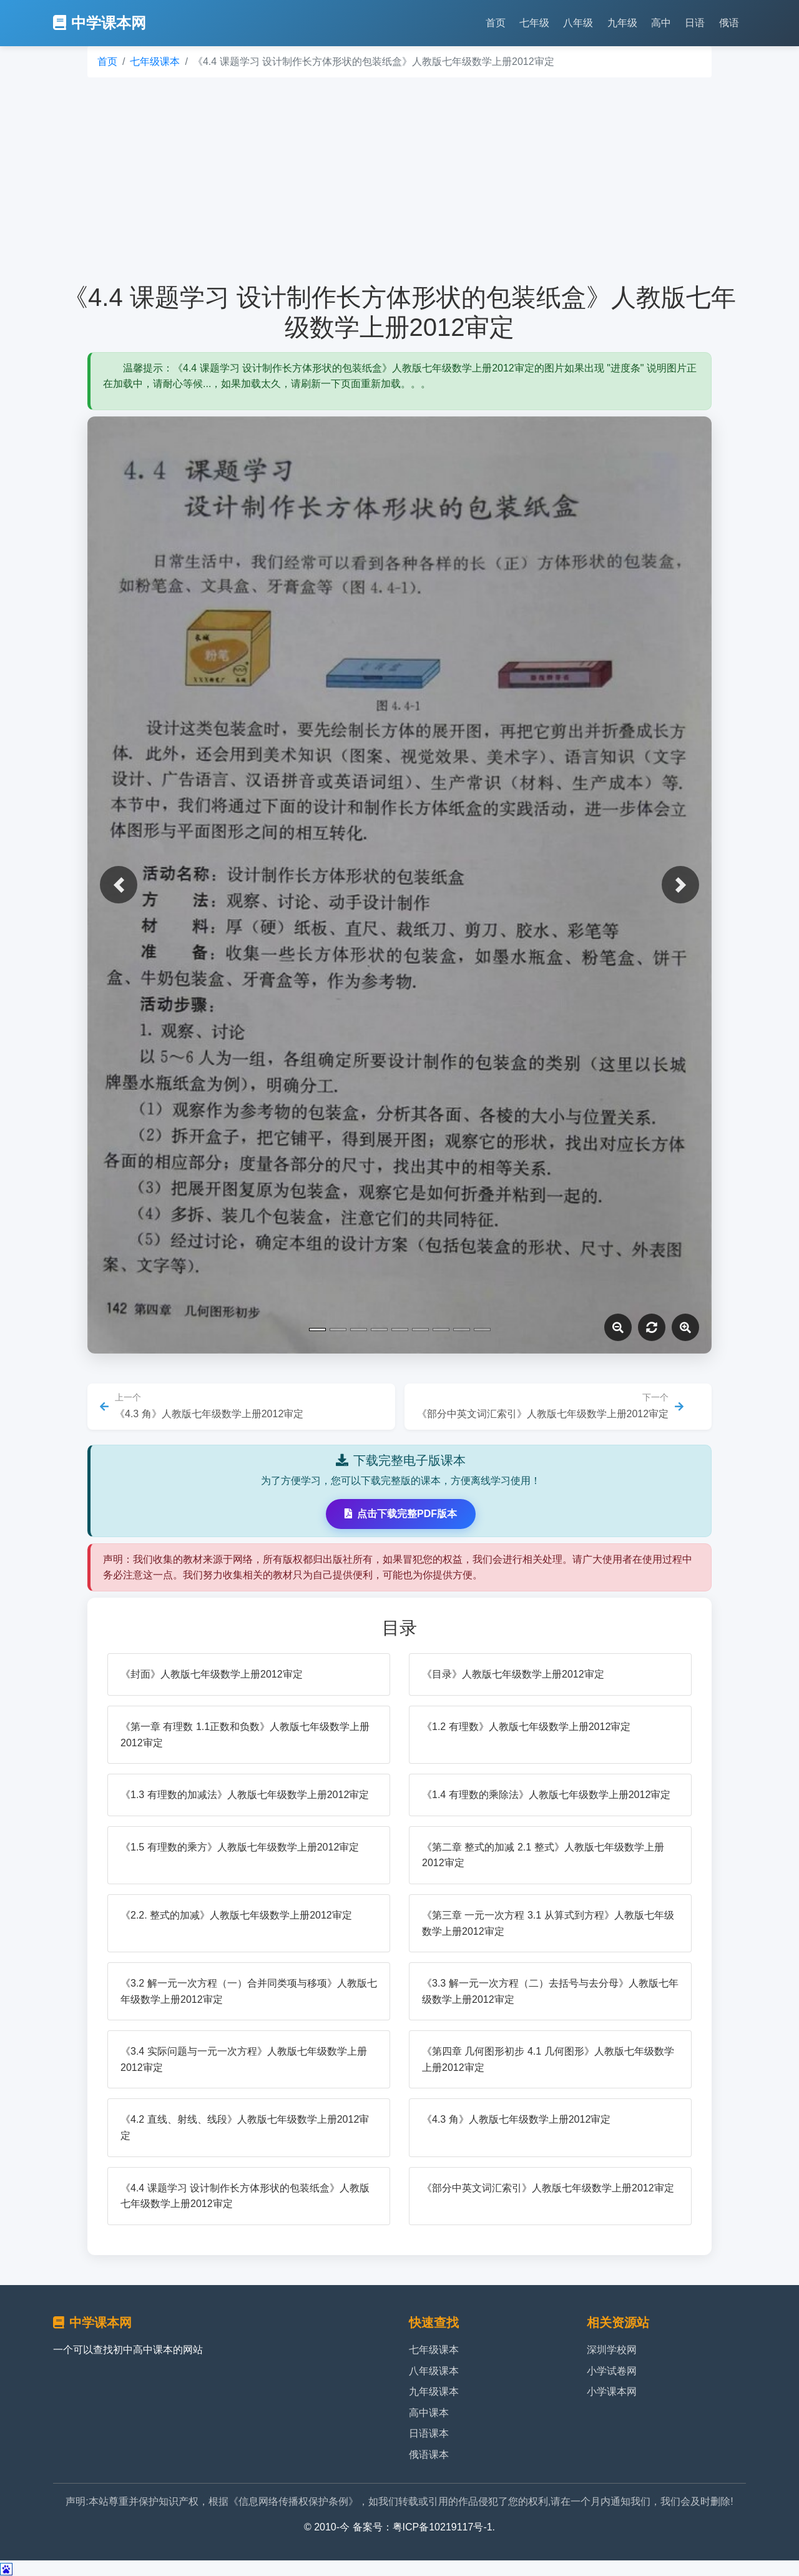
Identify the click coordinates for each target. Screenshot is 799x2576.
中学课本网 (99, 22)
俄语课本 (429, 2454)
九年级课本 (434, 2391)
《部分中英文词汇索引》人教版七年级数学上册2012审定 (548, 2188)
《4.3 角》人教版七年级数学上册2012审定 (516, 2119)
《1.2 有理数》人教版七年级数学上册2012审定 (526, 1726)
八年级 (578, 22)
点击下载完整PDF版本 (401, 1513)
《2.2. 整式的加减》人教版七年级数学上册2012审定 (236, 1915)
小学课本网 (612, 2391)
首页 (496, 22)
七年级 (534, 22)
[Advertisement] (399, 179)
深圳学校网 (612, 2349)
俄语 (729, 22)
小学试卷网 (612, 2371)
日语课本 (429, 2433)
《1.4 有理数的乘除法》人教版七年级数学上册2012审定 (546, 1794)
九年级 (622, 22)
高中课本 (429, 2412)
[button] (118, 884)
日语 (695, 22)
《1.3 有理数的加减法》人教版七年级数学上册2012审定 (244, 1794)
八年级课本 (434, 2371)
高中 (661, 22)
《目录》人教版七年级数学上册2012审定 (513, 1674)
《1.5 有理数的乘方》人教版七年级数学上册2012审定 (239, 1847)
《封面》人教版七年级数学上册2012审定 (211, 1674)
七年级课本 (155, 61)
